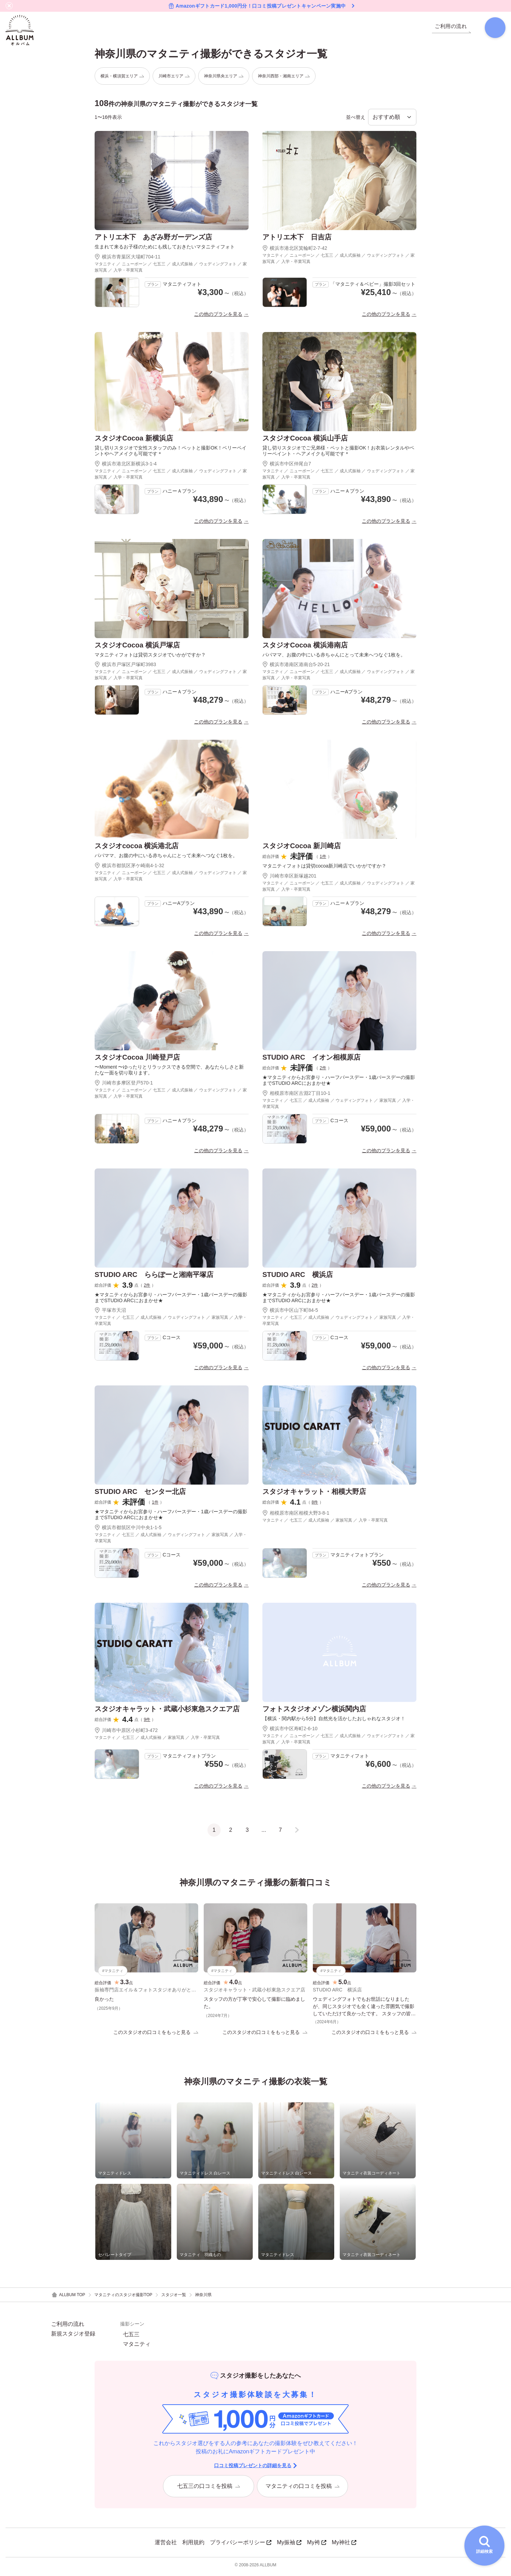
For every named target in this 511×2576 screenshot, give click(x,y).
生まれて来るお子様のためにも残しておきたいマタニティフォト (165, 249)
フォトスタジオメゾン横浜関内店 (314, 1711)
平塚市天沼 (110, 1313)
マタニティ (137, 2347)
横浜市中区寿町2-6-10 (289, 1731)
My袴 (316, 2546)
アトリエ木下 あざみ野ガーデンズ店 (153, 240)
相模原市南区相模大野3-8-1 (295, 1516)
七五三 (131, 2338)
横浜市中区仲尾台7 (286, 466)
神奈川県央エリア (223, 78)
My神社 (344, 2546)
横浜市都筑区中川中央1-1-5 (128, 1530)
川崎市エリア (174, 78)
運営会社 (166, 2546)
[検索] (492, 29)
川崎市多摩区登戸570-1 (124, 1085)
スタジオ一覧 (173, 2298)
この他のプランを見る (218, 317)
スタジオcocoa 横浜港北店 (137, 848)
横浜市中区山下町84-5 (290, 1313)
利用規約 (193, 2546)
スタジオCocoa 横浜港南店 (305, 647)
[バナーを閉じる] (9, 6)
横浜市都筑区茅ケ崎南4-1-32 (129, 868)
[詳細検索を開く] (484, 2546)
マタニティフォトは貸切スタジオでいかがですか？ (150, 657)
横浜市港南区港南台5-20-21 (296, 667)
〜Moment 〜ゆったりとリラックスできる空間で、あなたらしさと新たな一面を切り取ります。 (169, 1072)
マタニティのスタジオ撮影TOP (123, 2298)
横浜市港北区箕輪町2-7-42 (294, 251)
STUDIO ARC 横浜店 (297, 1277)
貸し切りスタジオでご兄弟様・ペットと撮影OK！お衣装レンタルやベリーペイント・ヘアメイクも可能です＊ (338, 453)
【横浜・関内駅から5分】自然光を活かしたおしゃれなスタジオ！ (333, 1721)
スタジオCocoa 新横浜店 (134, 441)
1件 (323, 859)
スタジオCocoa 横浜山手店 (305, 441)
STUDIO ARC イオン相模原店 (311, 1060)
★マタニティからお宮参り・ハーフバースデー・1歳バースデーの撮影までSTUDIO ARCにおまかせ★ (338, 1083)
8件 (315, 1505)
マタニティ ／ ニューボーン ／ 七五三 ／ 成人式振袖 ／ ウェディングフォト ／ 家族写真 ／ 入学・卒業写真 (171, 269)
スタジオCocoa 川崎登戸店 (137, 1060)
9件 (147, 1722)
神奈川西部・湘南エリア (284, 78)
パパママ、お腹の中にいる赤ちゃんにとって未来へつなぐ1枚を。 (333, 657)
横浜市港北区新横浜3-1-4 (126, 466)
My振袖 (289, 2546)
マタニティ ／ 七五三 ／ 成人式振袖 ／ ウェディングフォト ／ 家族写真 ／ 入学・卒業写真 (338, 1105)
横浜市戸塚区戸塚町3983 (125, 667)
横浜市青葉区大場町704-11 (128, 259)
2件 (323, 1070)
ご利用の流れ (67, 2327)
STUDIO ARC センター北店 (140, 1494)
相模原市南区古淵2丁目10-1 (296, 1095)
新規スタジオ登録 (73, 2337)
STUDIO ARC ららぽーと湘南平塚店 (154, 1277)
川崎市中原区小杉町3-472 (126, 1733)
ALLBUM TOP (68, 2298)
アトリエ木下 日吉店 (296, 240)
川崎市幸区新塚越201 (289, 878)
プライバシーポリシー (240, 2546)
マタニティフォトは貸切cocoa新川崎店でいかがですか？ (324, 868)
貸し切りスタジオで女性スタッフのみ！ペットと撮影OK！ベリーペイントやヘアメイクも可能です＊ (171, 453)
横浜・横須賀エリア (122, 78)
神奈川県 (203, 2298)
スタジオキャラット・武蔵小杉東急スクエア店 (167, 1711)
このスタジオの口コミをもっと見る (155, 2035)
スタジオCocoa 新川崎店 (301, 848)
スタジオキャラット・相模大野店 (314, 1494)
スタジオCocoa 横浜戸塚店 (137, 647)
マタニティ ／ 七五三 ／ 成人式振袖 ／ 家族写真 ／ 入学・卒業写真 (325, 1523)
